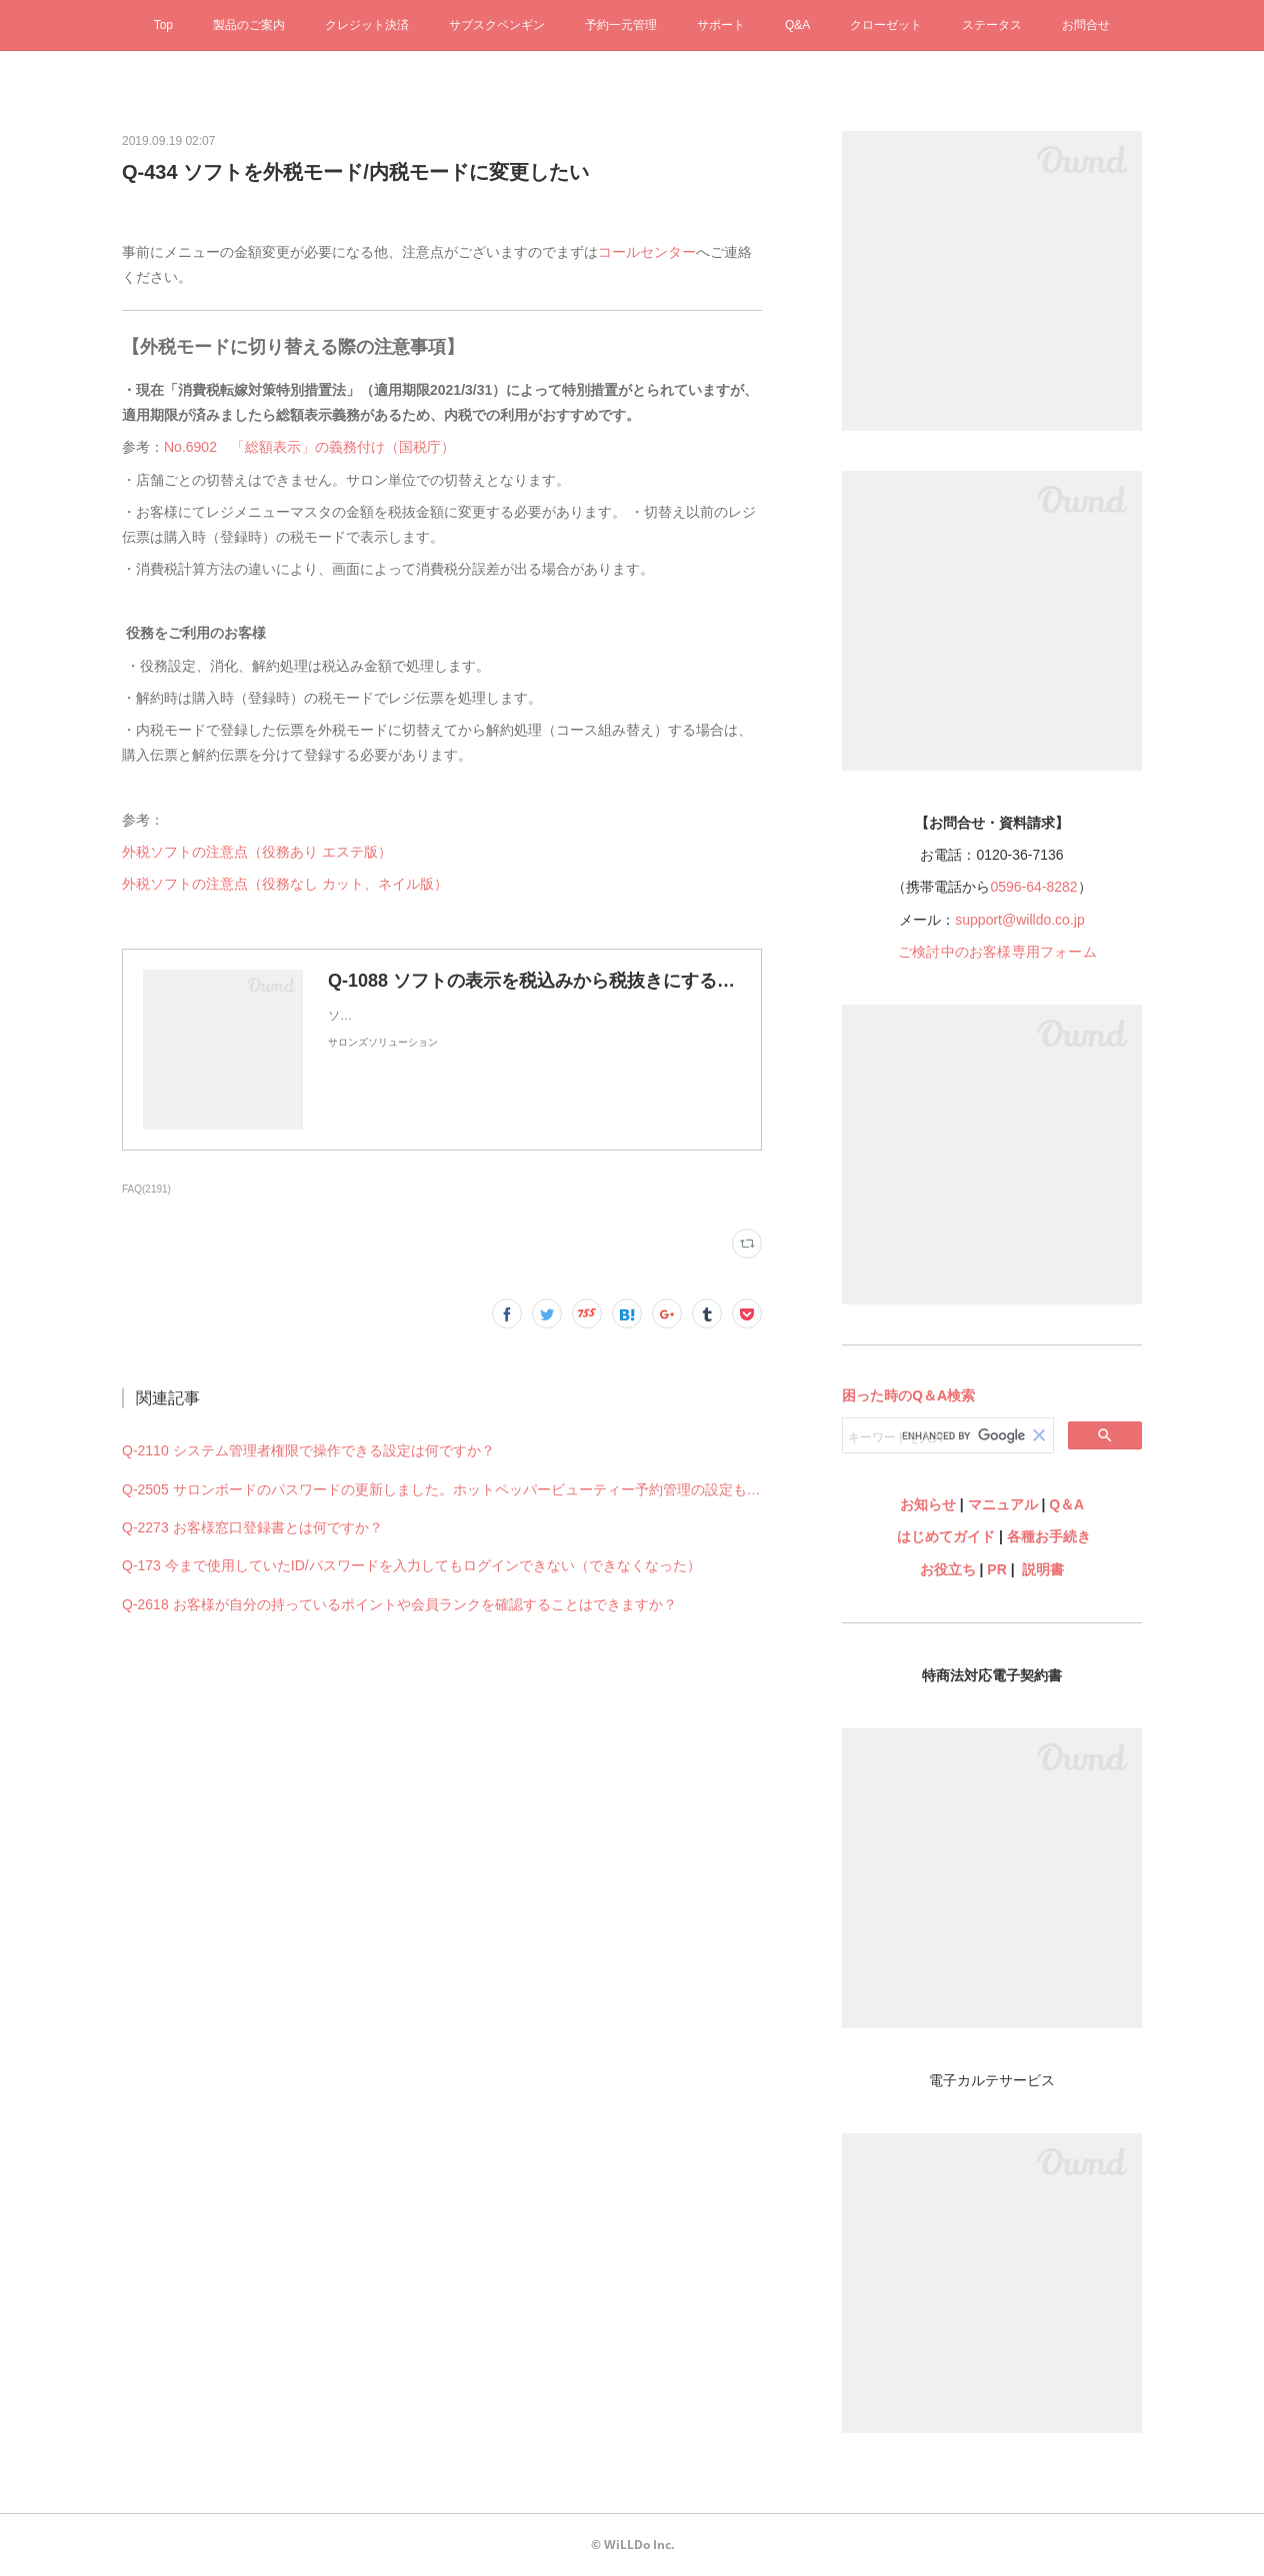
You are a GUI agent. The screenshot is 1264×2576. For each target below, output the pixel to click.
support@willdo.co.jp (1019, 920)
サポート (721, 25)
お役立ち (948, 1569)
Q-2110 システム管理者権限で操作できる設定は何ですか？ (308, 1450)
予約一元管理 (621, 25)
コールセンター (647, 252)
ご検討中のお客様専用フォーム (997, 952)
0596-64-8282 (1033, 887)
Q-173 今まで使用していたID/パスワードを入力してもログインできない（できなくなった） (411, 1565)
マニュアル (1003, 1504)
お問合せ (1086, 25)
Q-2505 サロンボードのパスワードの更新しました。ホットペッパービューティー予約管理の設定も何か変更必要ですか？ (442, 1489)
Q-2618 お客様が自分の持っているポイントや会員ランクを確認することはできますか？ (399, 1604)
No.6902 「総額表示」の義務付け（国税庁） (313, 447)
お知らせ (928, 1504)
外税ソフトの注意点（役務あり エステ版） (257, 852)
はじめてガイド (944, 1536)
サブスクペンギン (497, 25)
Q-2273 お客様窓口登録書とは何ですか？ (252, 1527)
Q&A (797, 25)
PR (996, 1569)
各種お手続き (1049, 1536)
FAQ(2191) (146, 1189)
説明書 (1043, 1569)
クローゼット (886, 25)
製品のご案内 (249, 25)
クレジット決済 (367, 25)
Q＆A (1066, 1504)
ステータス (992, 25)
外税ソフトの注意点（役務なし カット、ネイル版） (285, 884)
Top (163, 25)
